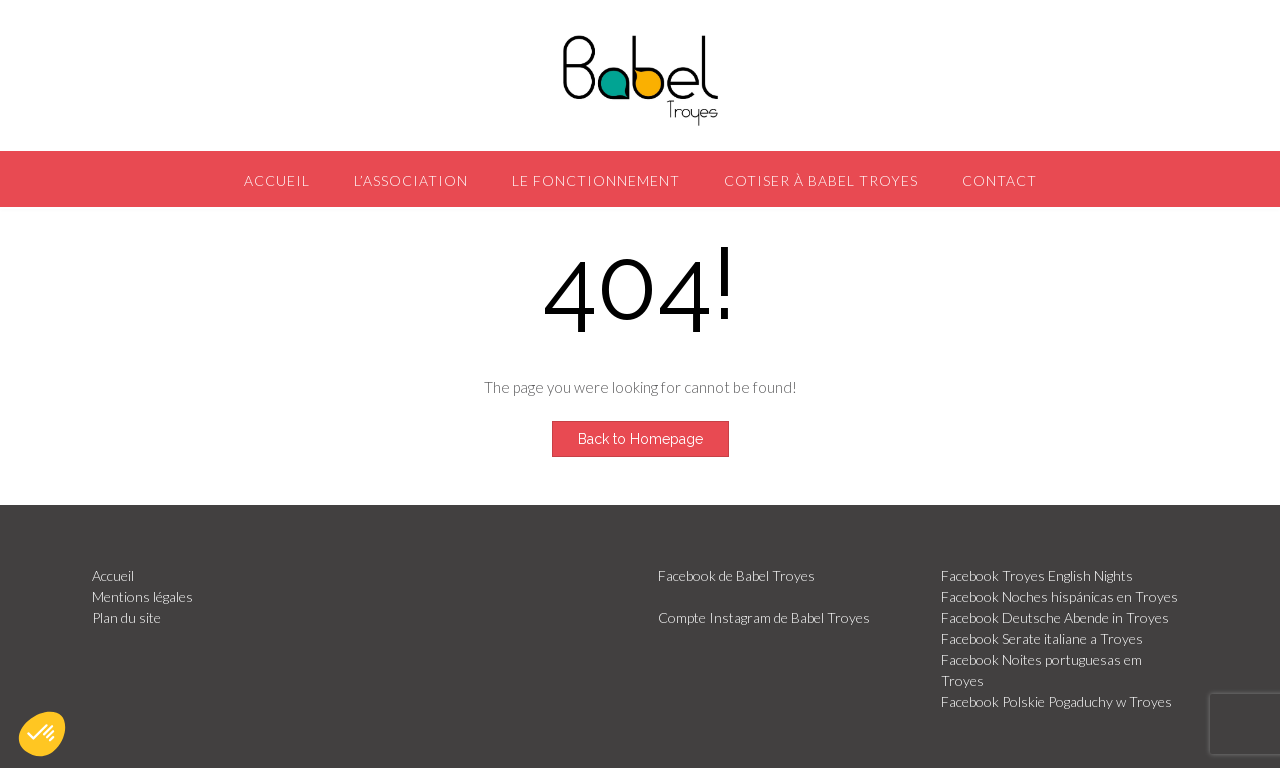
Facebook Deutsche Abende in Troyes (1055, 617)
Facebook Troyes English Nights (1037, 575)
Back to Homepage (640, 439)
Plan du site (126, 617)
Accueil (277, 180)
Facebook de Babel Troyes (736, 575)
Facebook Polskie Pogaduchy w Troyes (1056, 701)
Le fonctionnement (596, 180)
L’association (411, 180)
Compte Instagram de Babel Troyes (764, 617)
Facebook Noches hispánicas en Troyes (1059, 596)
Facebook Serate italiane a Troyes (1042, 638)
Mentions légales (142, 596)
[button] (42, 734)
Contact (999, 180)
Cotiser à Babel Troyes (821, 180)
